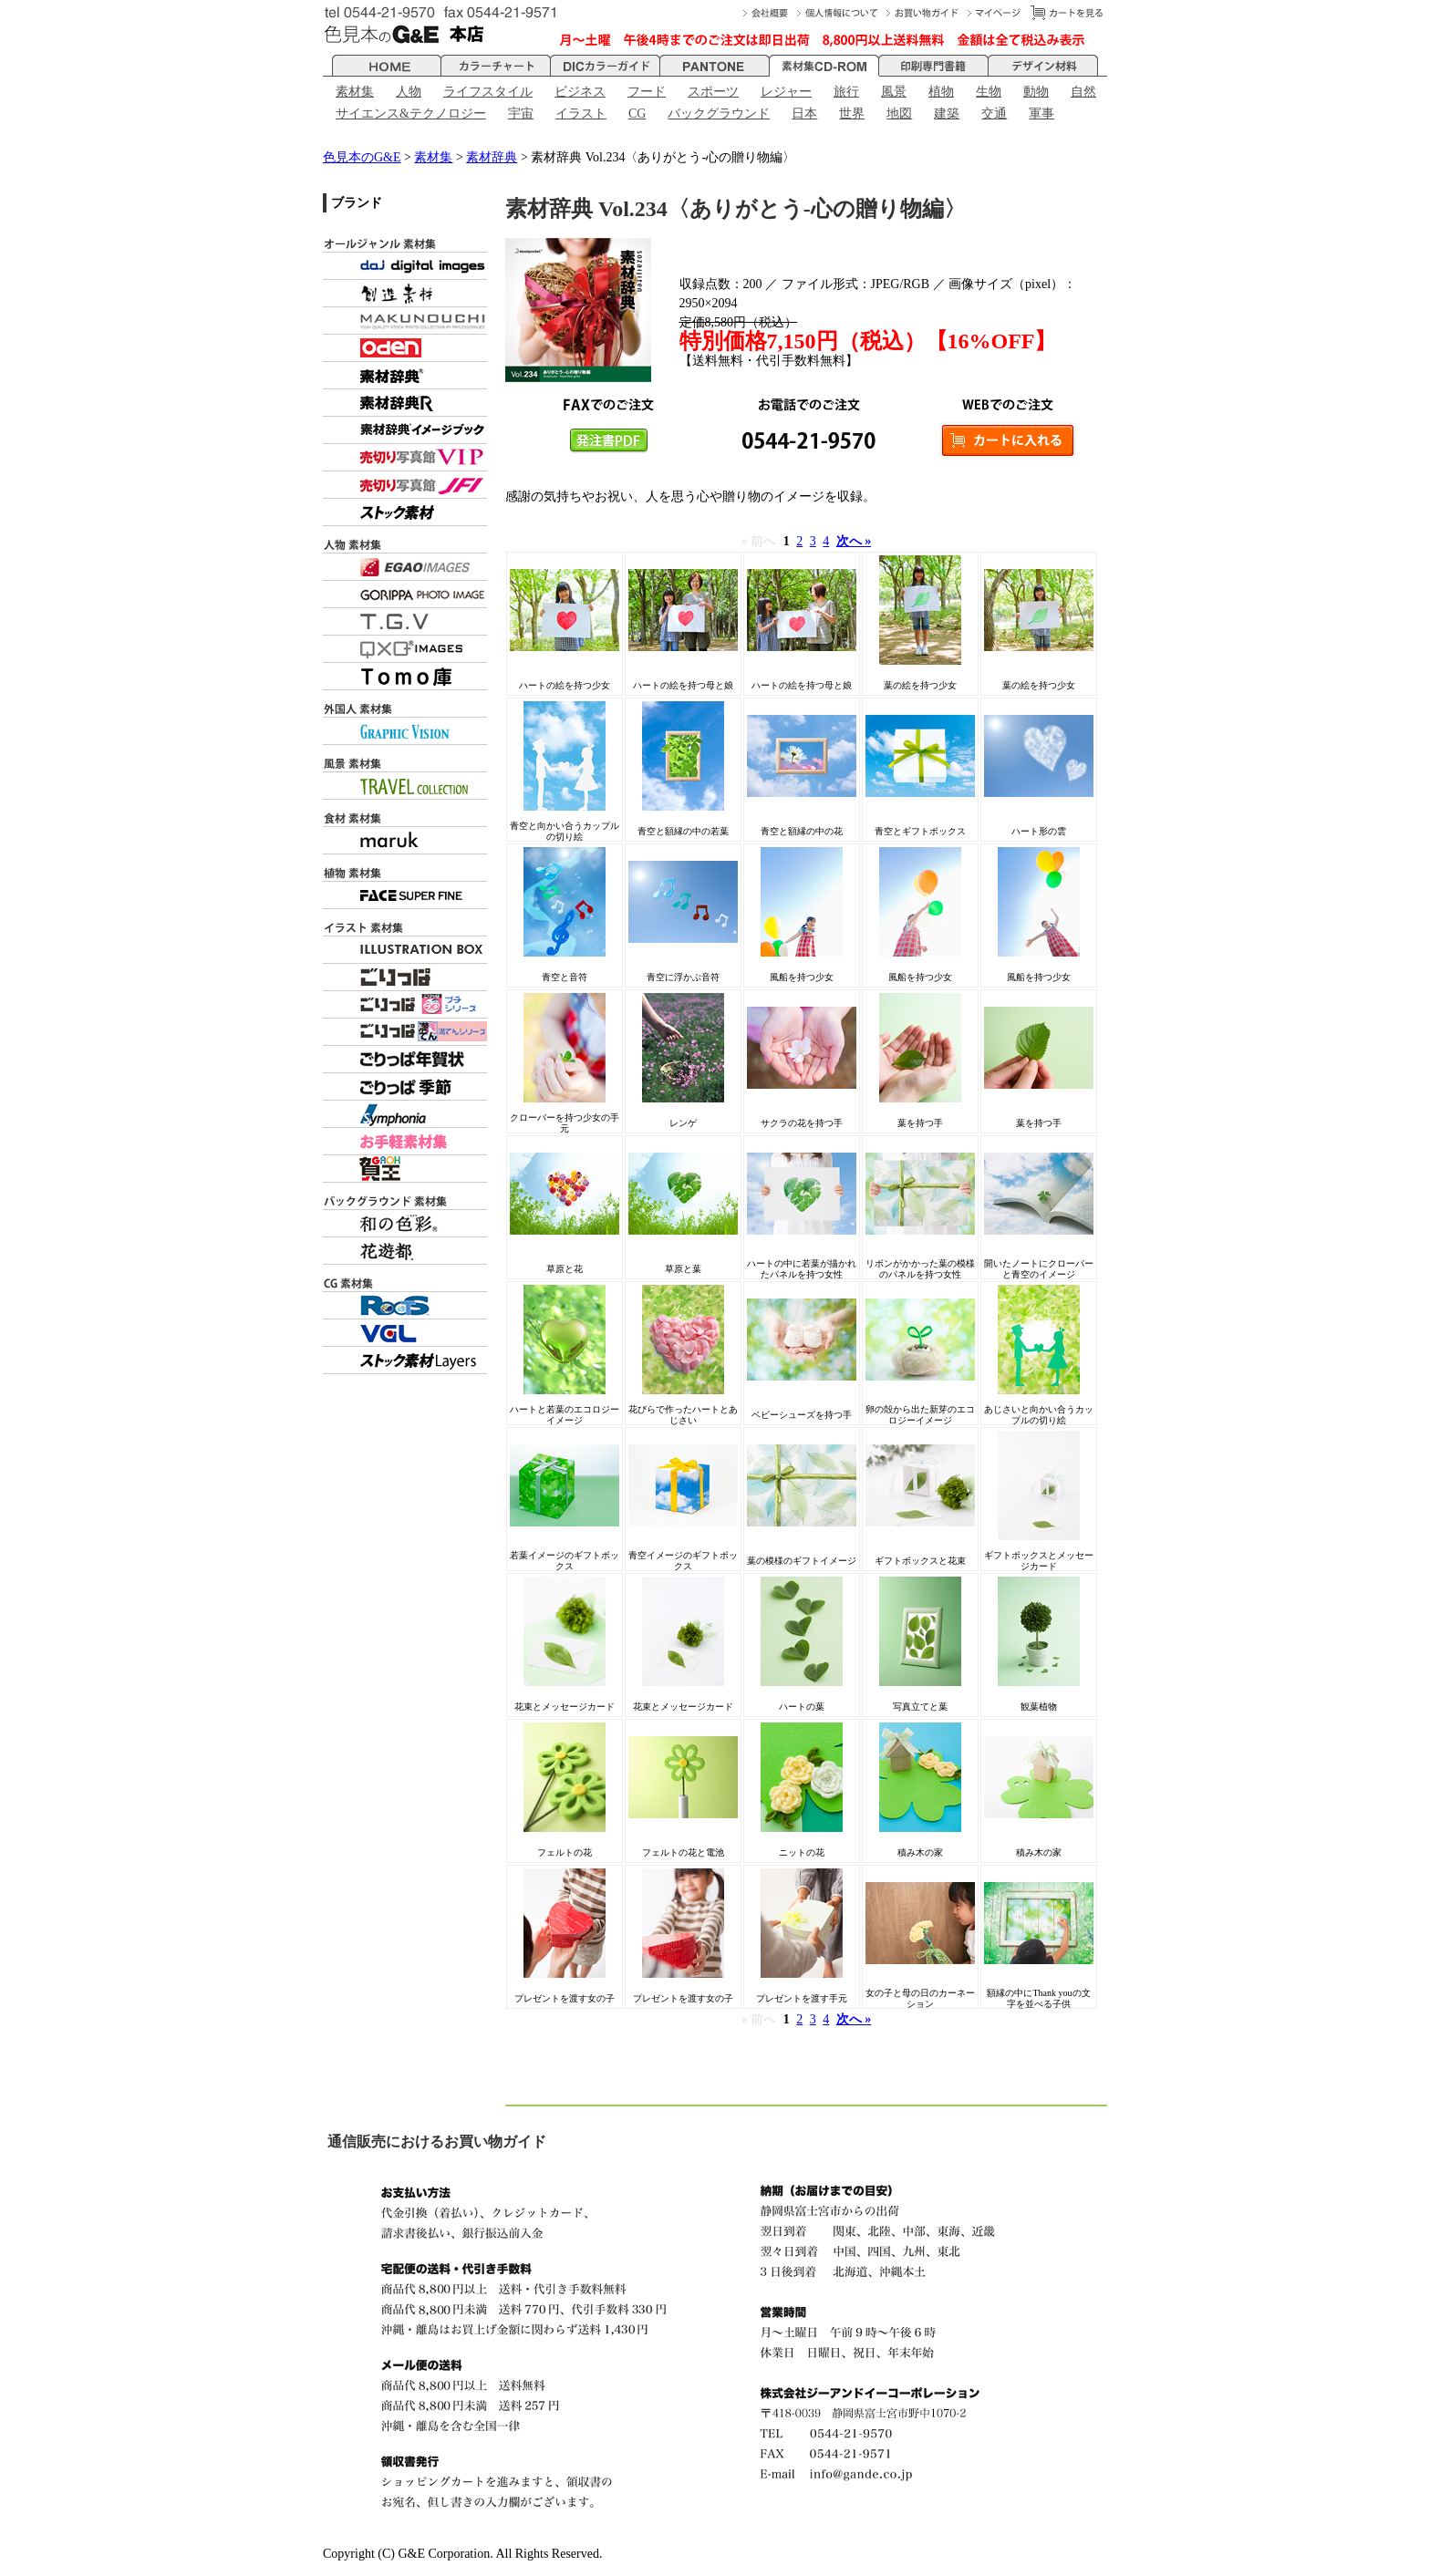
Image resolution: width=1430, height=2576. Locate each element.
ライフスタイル (488, 91)
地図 (899, 113)
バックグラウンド (719, 113)
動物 (1036, 91)
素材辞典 (491, 157)
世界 (852, 113)
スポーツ (713, 91)
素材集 (355, 91)
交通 (994, 113)
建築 (946, 113)
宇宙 (521, 113)
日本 (804, 113)
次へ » (854, 541)
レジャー (786, 91)
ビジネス (580, 91)
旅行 (846, 91)
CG (637, 113)
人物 (408, 91)
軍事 (1041, 113)
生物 (988, 91)
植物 (941, 91)
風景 (894, 91)
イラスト (580, 113)
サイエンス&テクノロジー (411, 113)
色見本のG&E (362, 157)
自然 (1083, 91)
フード (646, 91)
